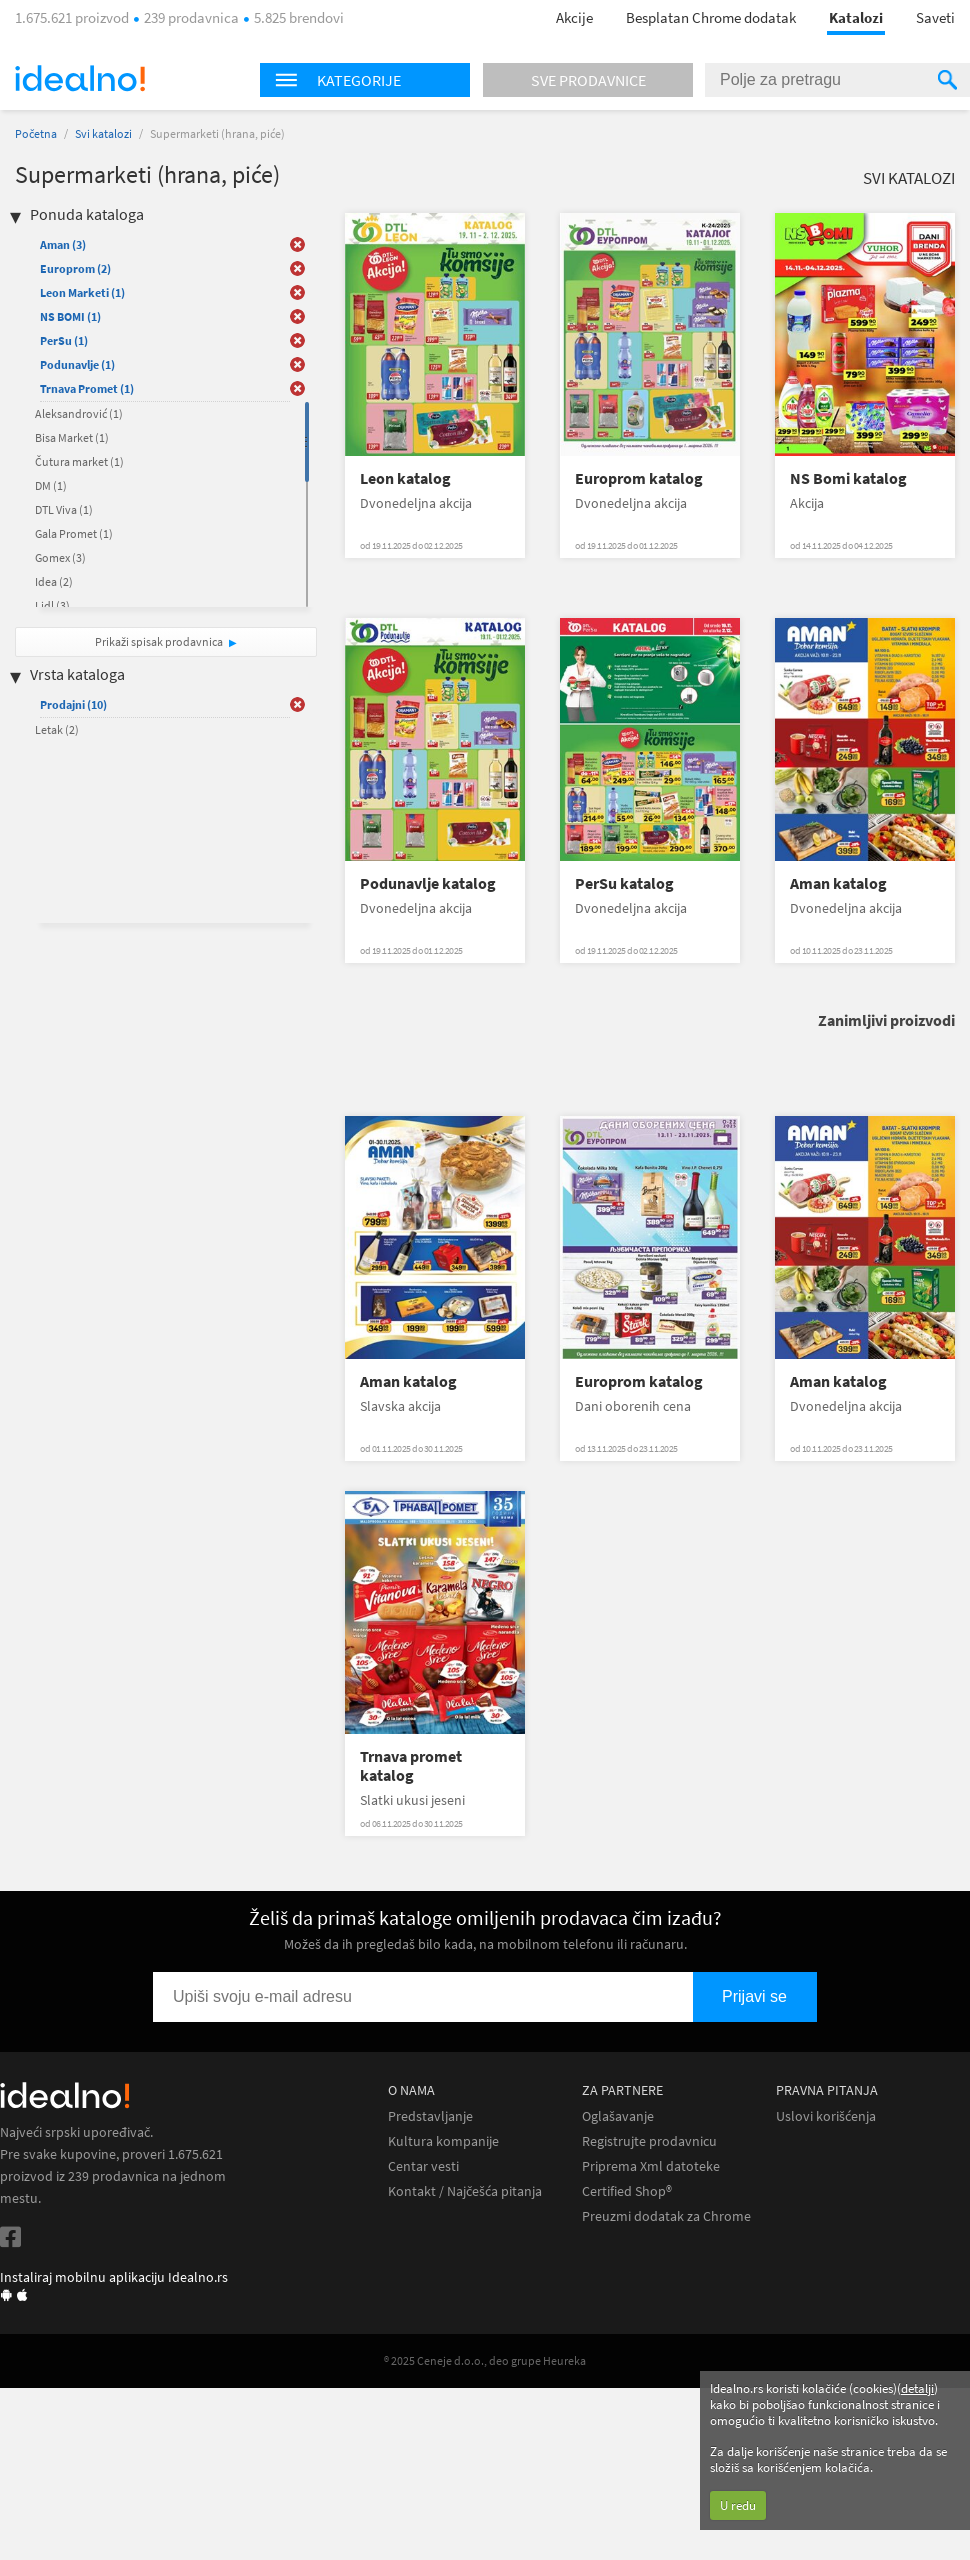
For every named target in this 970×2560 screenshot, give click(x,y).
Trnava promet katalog (411, 1766)
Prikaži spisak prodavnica (159, 641)
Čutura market (79, 461)
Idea (54, 581)
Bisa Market (72, 437)
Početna (36, 133)
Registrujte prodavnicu (649, 2141)
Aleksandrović (79, 413)
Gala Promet (74, 533)
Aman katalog (838, 883)
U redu (738, 2505)
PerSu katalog (624, 883)
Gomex (60, 557)
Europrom (75, 268)
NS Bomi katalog (848, 478)
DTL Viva (64, 509)
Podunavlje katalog (428, 883)
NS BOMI (70, 316)
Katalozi (856, 17)
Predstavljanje (430, 2116)
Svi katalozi (103, 133)
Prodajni (73, 704)
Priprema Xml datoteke (651, 2166)
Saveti (935, 17)
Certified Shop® (627, 2191)
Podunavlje (77, 364)
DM (51, 485)
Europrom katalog (639, 478)
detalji (917, 2388)
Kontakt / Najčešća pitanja (465, 2191)
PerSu (64, 340)
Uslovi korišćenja (826, 2116)
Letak (57, 729)
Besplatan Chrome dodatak (711, 17)
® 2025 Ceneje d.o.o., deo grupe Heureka (485, 2360)
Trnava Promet (87, 388)
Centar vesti (423, 2166)
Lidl (52, 605)
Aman (63, 244)
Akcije (574, 17)
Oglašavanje (618, 2116)
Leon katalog (405, 478)
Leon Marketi (82, 292)
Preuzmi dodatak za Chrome (666, 2216)
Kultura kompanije (443, 2141)
